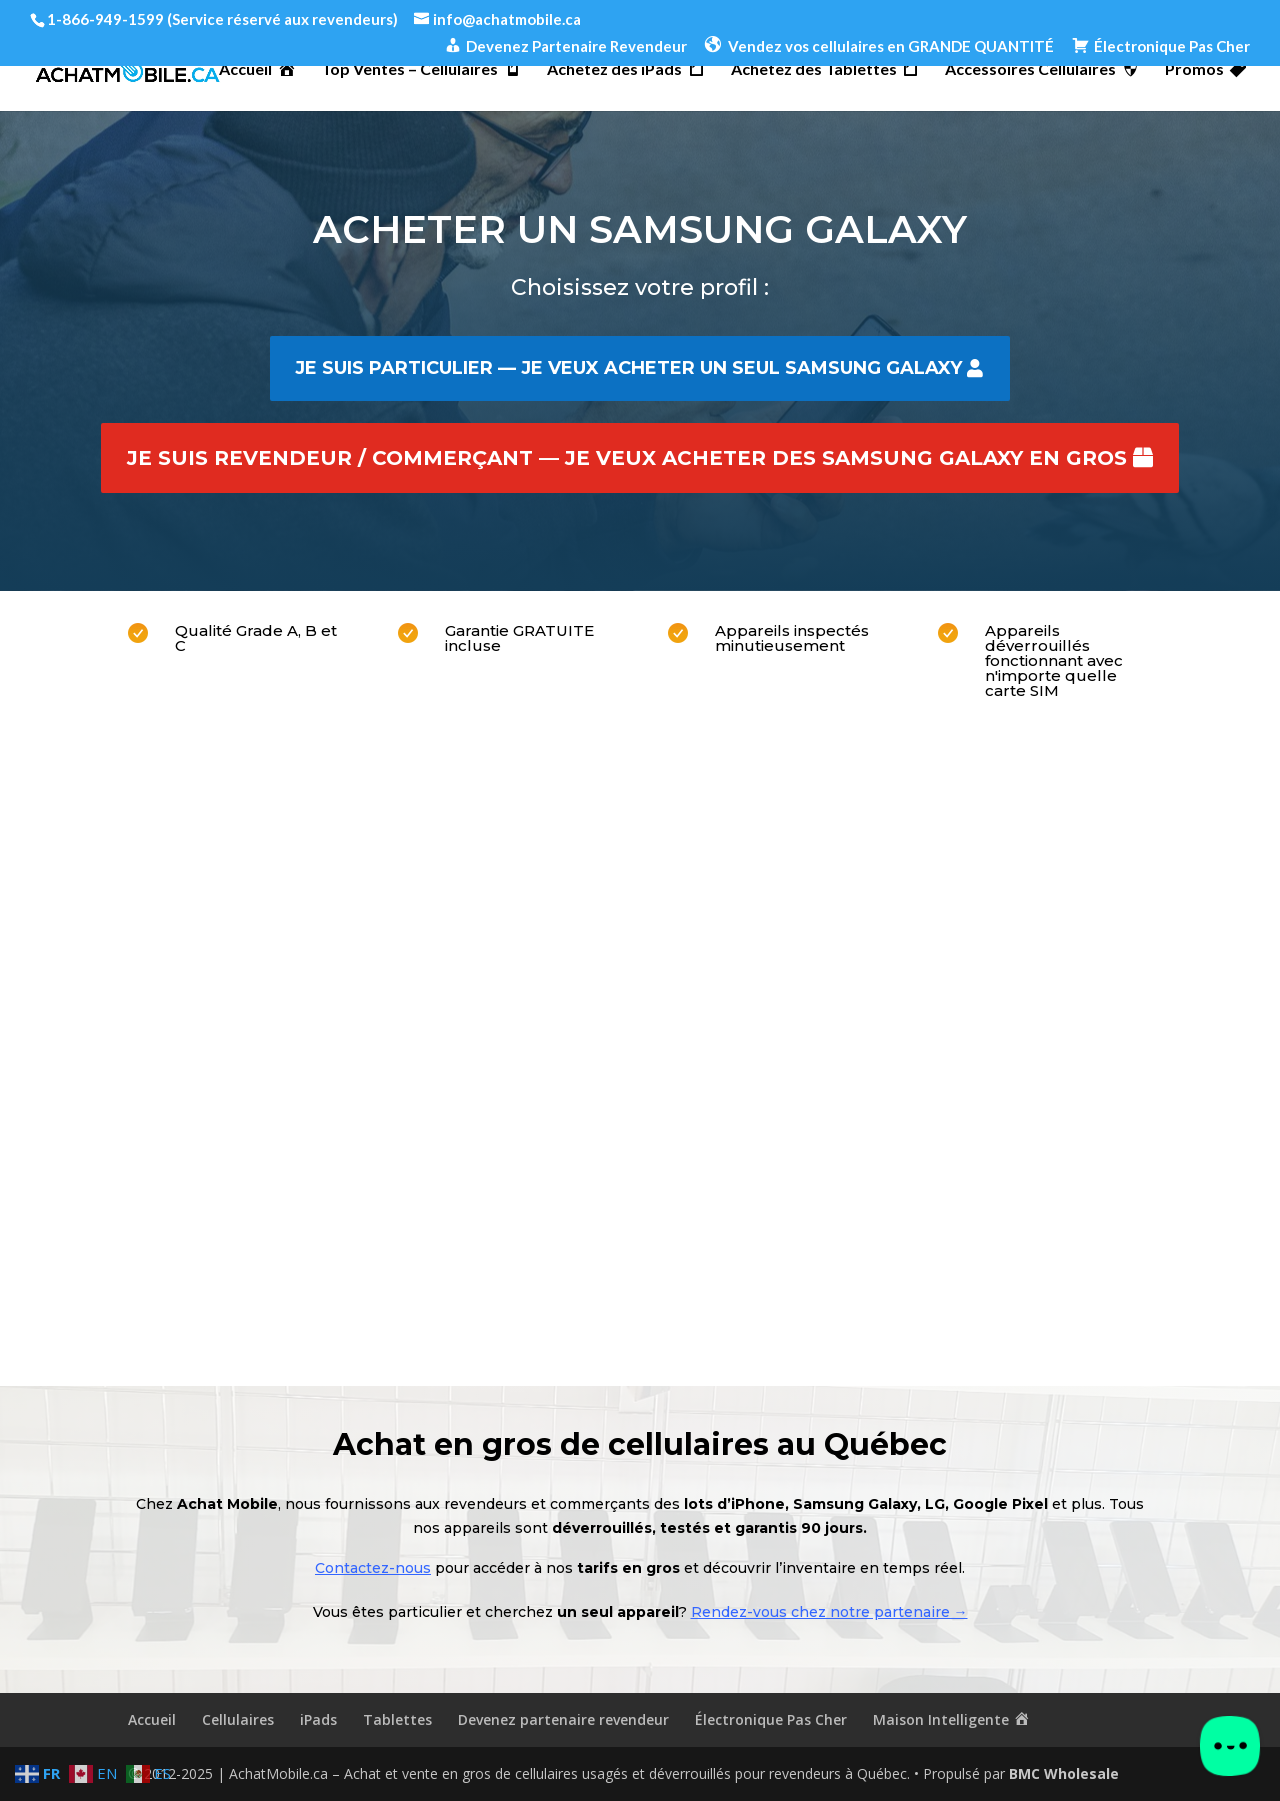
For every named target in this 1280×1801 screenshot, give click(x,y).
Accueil (152, 1719)
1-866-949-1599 (105, 19)
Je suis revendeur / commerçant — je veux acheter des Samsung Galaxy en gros (627, 458)
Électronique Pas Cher (771, 1719)
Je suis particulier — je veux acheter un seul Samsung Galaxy (628, 368)
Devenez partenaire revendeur (563, 1719)
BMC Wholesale (1064, 1773)
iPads (318, 1719)
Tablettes (397, 1719)
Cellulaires (238, 1719)
